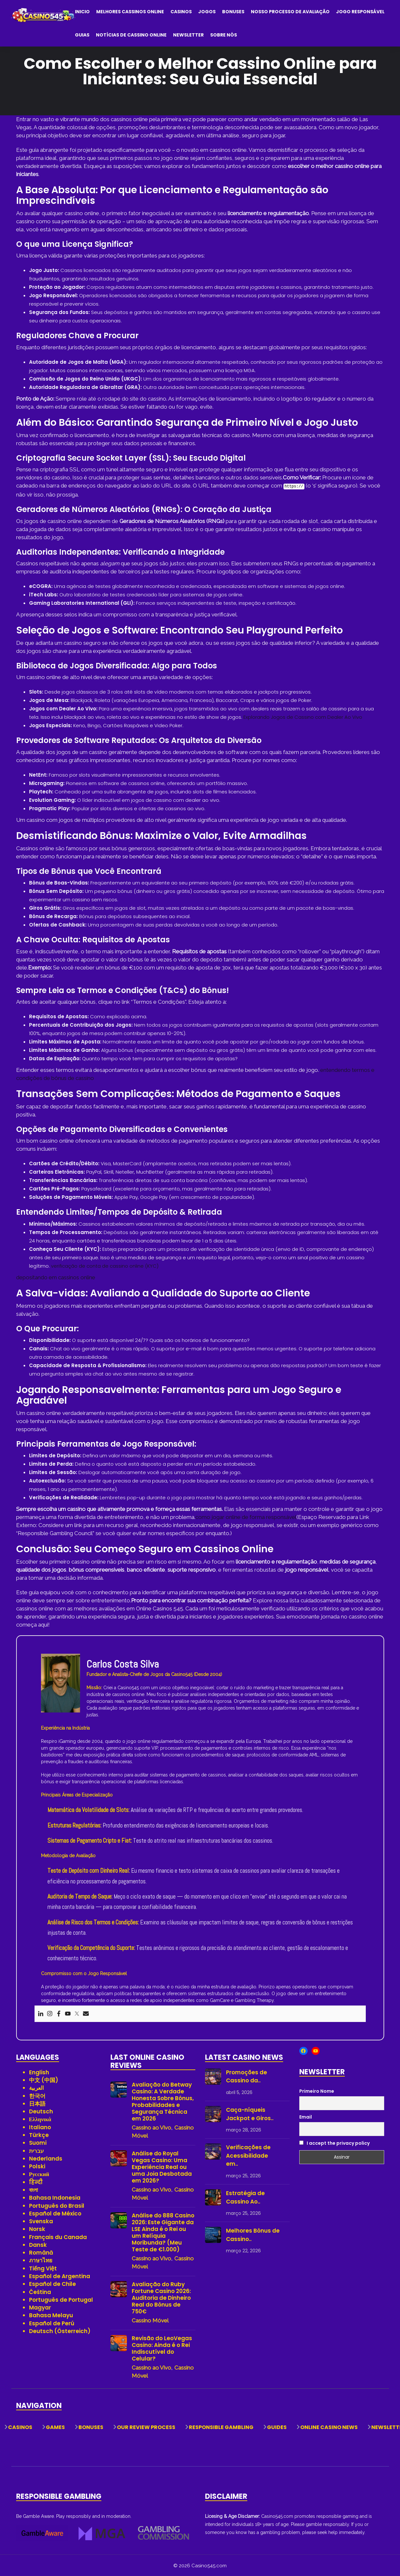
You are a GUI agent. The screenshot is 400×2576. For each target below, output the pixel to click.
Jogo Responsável (360, 11)
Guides (277, 2426)
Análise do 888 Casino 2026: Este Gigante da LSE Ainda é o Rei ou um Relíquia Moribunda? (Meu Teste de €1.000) (163, 2232)
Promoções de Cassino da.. (246, 2076)
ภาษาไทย (40, 2260)
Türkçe (39, 2134)
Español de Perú (51, 2323)
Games (55, 2426)
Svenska (41, 2221)
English (39, 2072)
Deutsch (41, 2111)
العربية (36, 2087)
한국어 (37, 2095)
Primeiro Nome (316, 2090)
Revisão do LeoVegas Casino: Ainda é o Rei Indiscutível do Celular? (162, 2347)
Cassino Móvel (150, 2320)
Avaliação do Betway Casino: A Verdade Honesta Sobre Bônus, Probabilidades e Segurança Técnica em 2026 (163, 2101)
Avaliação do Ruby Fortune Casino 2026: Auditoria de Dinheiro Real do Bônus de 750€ (161, 2297)
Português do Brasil (56, 2205)
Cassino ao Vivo (151, 2127)
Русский (39, 2173)
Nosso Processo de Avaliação (290, 11)
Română (41, 2252)
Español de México (55, 2213)
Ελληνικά (40, 2118)
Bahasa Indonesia (54, 2197)
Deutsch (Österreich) (59, 2330)
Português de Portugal (61, 2299)
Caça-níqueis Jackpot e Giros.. (249, 2113)
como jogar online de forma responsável (245, 1516)
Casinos (181, 11)
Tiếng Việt (43, 2268)
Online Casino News (329, 2426)
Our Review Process (146, 2426)
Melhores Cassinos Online (130, 11)
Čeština (40, 2291)
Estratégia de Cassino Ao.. (245, 2197)
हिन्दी (36, 2181)
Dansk (38, 2244)
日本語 (37, 2103)
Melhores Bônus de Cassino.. (253, 2234)
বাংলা (33, 2189)
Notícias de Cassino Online (131, 35)
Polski (37, 2166)
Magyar (40, 2307)
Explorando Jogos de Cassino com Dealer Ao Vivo (302, 716)
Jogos (207, 11)
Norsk (37, 2228)
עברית (36, 2150)
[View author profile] (60, 1682)
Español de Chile (52, 2283)
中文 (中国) (43, 2079)
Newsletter (188, 35)
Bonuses (233, 11)
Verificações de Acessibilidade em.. (248, 2155)
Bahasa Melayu (51, 2315)
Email (305, 2116)
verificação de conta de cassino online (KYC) (105, 1265)
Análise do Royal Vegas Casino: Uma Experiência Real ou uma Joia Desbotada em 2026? (162, 2166)
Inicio (82, 11)
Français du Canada (58, 2236)
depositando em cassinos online (55, 1276)
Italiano (40, 2127)
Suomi (37, 2142)
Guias (82, 35)
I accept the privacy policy (334, 2142)
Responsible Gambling (221, 2426)
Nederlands (45, 2158)
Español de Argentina (59, 2275)
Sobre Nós (223, 35)
